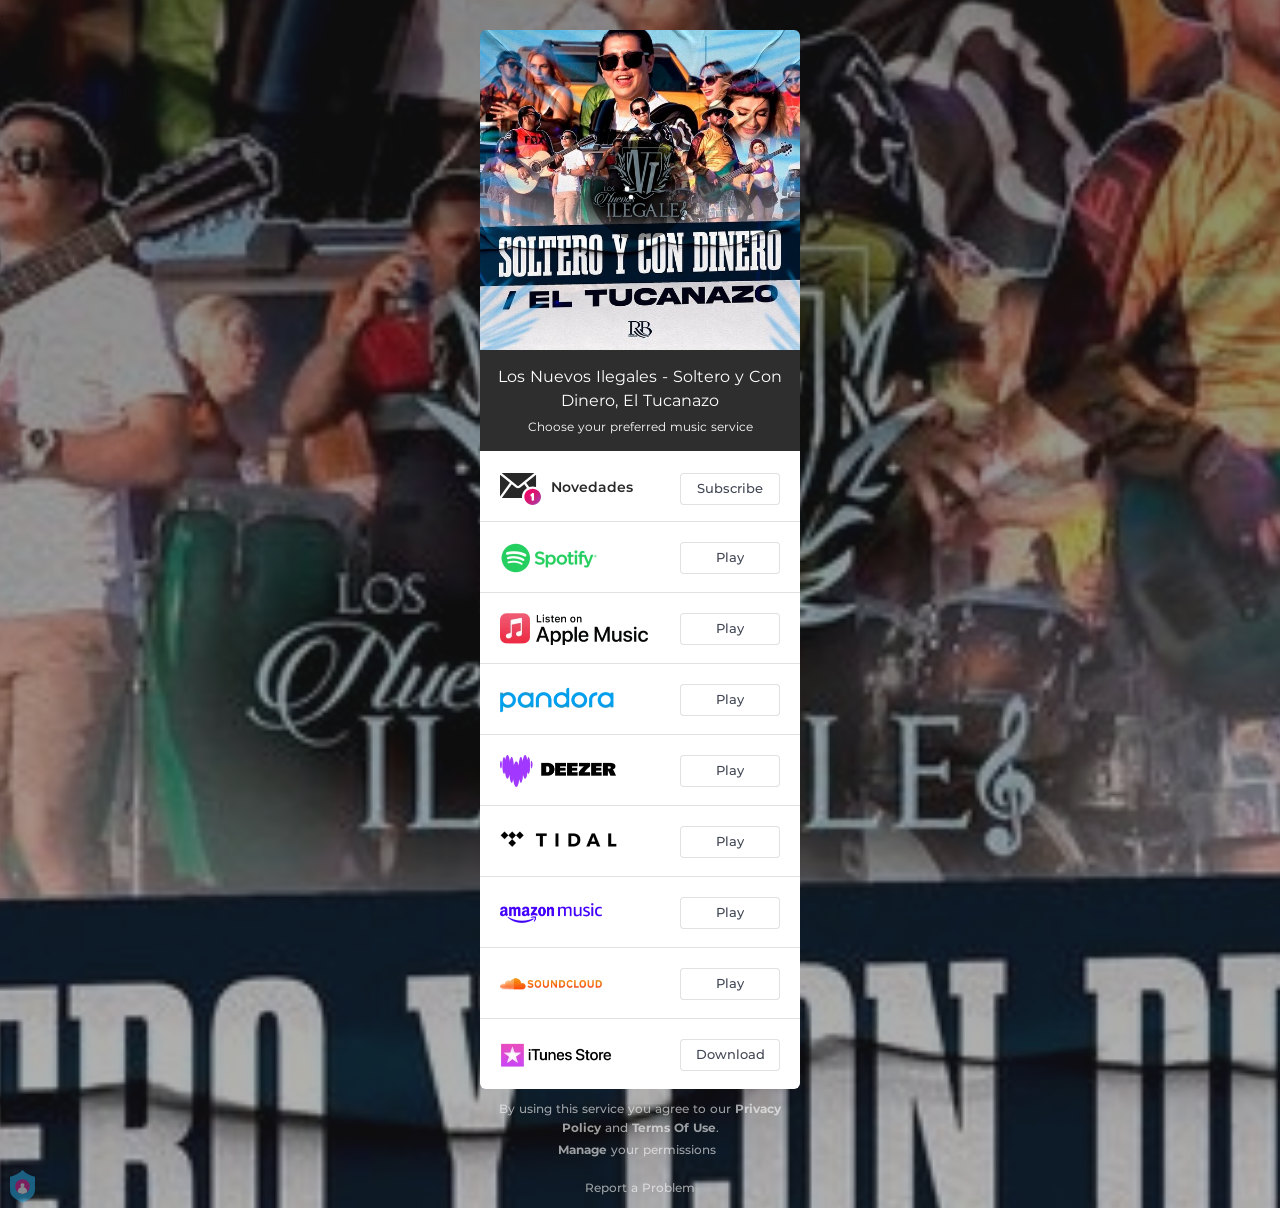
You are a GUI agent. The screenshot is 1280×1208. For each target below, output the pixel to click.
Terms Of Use (674, 1127)
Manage (582, 1149)
